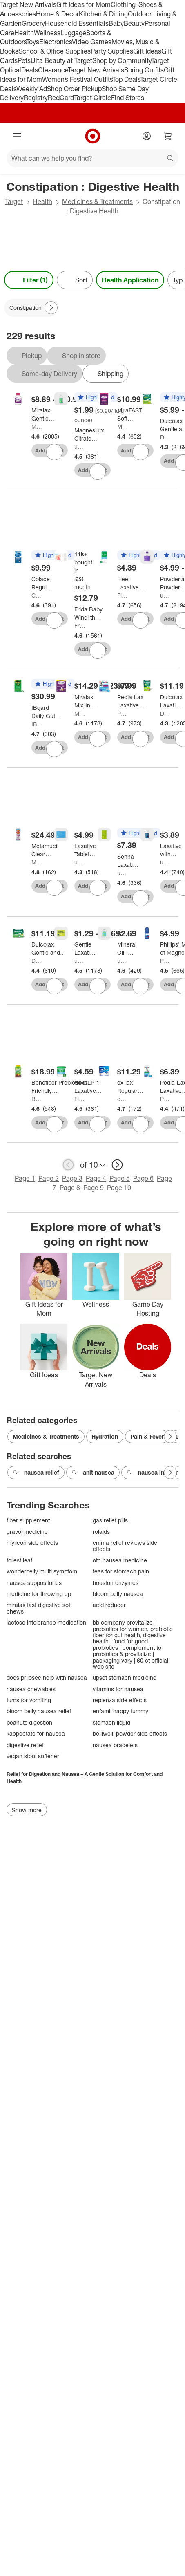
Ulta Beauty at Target (61, 60)
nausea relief (36, 1472)
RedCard (61, 98)
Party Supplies (112, 51)
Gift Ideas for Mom (83, 4)
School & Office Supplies (54, 51)
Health (24, 33)
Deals (29, 70)
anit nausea (92, 1472)
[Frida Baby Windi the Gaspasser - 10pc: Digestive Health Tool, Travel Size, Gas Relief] (88, 613)
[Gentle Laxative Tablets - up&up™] (85, 948)
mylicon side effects (32, 1543)
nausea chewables (31, 1689)
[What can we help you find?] (92, 158)
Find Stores (127, 98)
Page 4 (96, 1178)
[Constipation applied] (31, 308)
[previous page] (68, 1164)
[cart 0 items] (168, 136)
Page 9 (93, 1188)
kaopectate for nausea (36, 1733)
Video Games (91, 42)
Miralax (37, 426)
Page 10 (119, 1188)
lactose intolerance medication (46, 1622)
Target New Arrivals (28, 4)
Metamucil (37, 862)
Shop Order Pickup (74, 89)
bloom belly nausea (118, 1594)
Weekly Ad (31, 89)
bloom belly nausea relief (39, 1711)
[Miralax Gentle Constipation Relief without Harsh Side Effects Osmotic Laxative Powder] (47, 414)
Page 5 (119, 1178)
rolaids (101, 1532)
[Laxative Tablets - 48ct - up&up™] (85, 850)
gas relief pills (110, 1520)
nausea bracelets (115, 1745)
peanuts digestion (29, 1722)
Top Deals (126, 79)
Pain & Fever (147, 1436)
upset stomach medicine (124, 1677)
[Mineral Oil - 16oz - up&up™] (127, 948)
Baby (116, 23)
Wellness (47, 33)
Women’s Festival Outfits (77, 79)
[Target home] (93, 136)
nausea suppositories (34, 1583)
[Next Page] (51, 307)
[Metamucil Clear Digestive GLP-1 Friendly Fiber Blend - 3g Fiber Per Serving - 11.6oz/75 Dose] (44, 850)
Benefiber (37, 1098)
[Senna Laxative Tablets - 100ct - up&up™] (128, 861)
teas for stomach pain (121, 1571)
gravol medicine (27, 1532)
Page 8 (70, 1188)
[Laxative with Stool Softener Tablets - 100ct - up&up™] (171, 850)
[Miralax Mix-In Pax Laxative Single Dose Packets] (85, 701)
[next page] (117, 1164)
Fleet (123, 595)
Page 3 (72, 1178)
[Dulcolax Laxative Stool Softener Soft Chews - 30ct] (171, 701)
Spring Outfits (144, 70)
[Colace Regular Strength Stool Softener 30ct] (42, 583)
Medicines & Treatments (97, 201)
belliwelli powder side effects (130, 1733)
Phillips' (166, 960)
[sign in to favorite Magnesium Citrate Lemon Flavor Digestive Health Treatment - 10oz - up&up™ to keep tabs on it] (97, 471)
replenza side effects (120, 1700)
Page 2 (48, 1178)
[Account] (147, 136)
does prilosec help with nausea (47, 1677)
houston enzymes (115, 1583)
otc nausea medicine (120, 1560)
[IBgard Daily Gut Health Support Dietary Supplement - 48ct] (46, 712)
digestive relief (25, 1745)
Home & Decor (57, 14)
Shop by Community (121, 60)
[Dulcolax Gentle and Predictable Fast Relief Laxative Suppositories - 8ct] (49, 948)
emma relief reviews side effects (125, 1546)
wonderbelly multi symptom (42, 1571)
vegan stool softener (33, 1756)
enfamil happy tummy (120, 1711)
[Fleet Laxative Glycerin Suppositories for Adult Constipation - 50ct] (91, 1087)
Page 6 (143, 1178)
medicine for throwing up (39, 1594)
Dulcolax (166, 437)
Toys (32, 42)
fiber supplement (28, 1520)
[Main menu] (17, 136)
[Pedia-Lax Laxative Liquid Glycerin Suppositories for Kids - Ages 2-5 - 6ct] (134, 701)
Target (14, 201)
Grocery (33, 23)
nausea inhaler (152, 1472)
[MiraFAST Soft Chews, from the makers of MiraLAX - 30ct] (129, 414)
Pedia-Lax (123, 713)
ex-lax (123, 1098)
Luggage (73, 33)
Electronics (55, 42)
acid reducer (109, 1605)
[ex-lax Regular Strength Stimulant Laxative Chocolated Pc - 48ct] (132, 1087)
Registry (36, 98)
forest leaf (19, 1560)
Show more (27, 1809)
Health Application (130, 280)
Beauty (134, 23)
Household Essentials (77, 23)
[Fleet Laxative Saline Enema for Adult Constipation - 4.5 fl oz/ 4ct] (133, 583)
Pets (24, 60)
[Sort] (75, 280)
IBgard (37, 724)
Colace (37, 595)
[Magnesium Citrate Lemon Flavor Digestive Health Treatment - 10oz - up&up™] (89, 434)
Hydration (104, 1436)
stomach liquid (111, 1722)
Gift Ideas (147, 51)
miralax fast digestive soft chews (39, 1608)
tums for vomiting (29, 1700)
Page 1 (25, 1178)
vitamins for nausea (118, 1689)
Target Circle (92, 98)
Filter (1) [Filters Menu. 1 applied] (29, 280)
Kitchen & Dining (103, 14)
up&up (80, 446)
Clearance (53, 70)
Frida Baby (80, 625)
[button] (96, 397)
